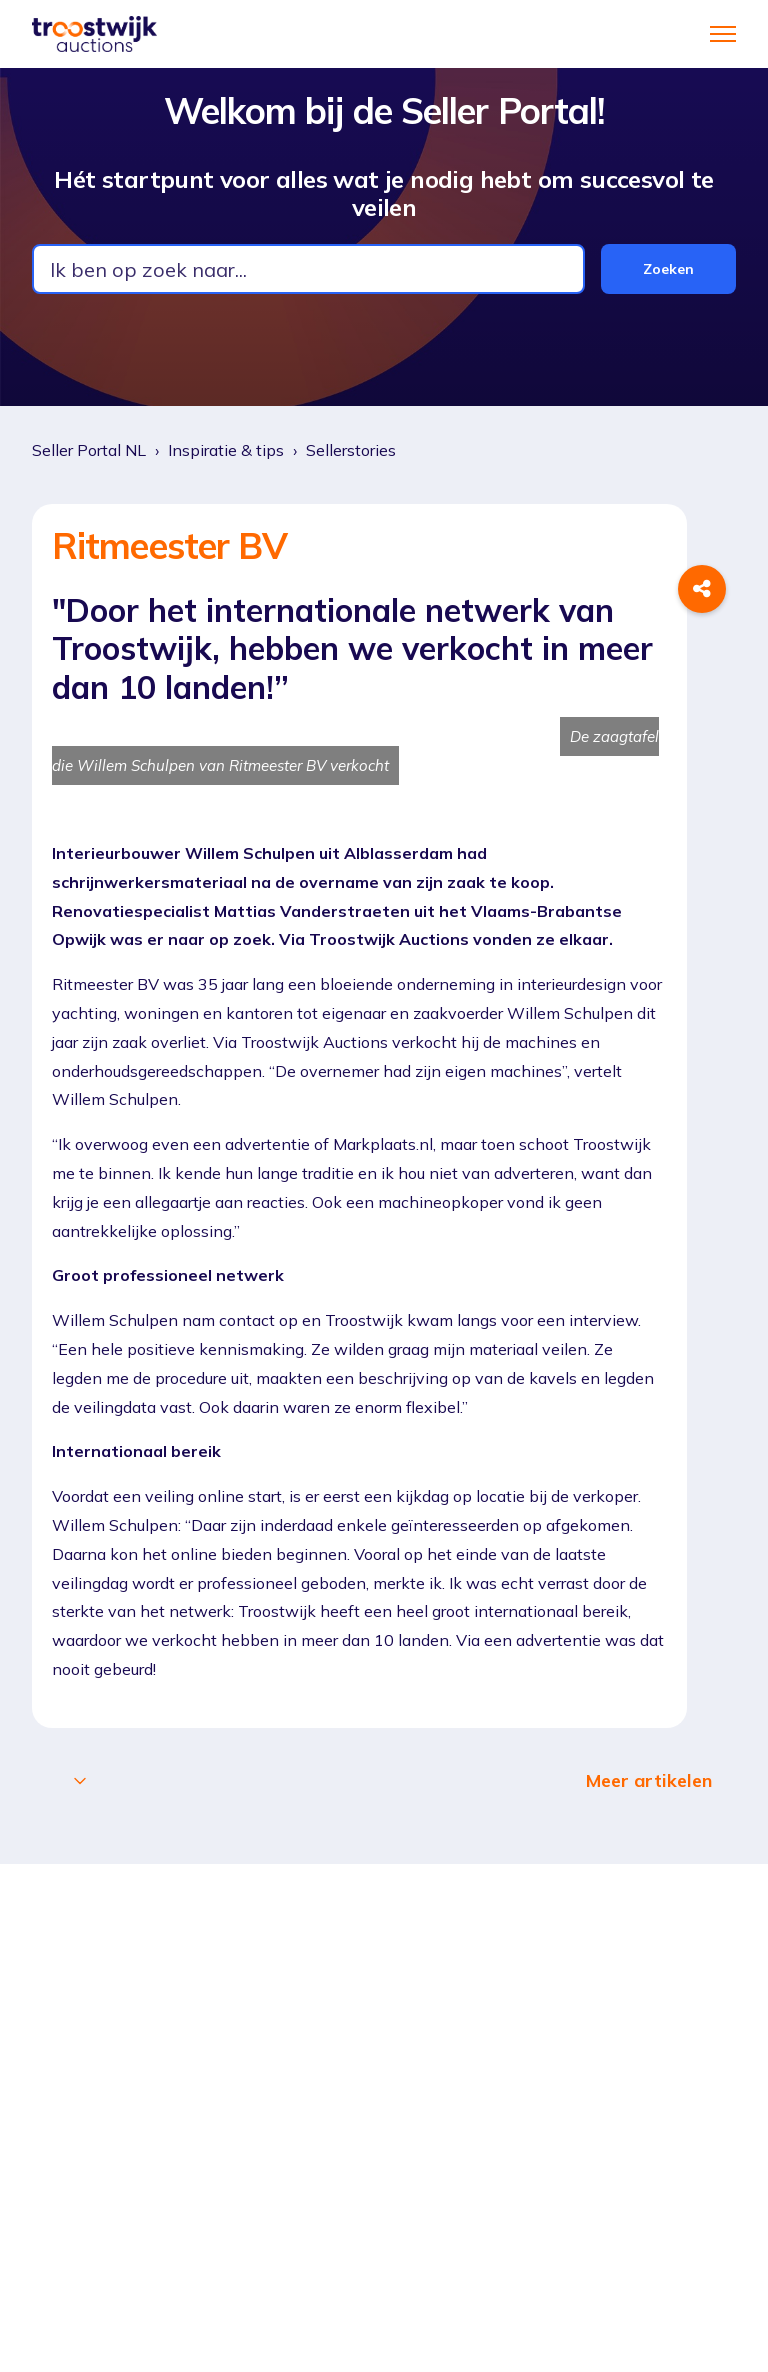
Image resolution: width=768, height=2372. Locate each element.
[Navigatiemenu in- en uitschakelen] (723, 34)
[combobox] (308, 269)
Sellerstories (351, 450)
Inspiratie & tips (226, 450)
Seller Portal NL (89, 450)
